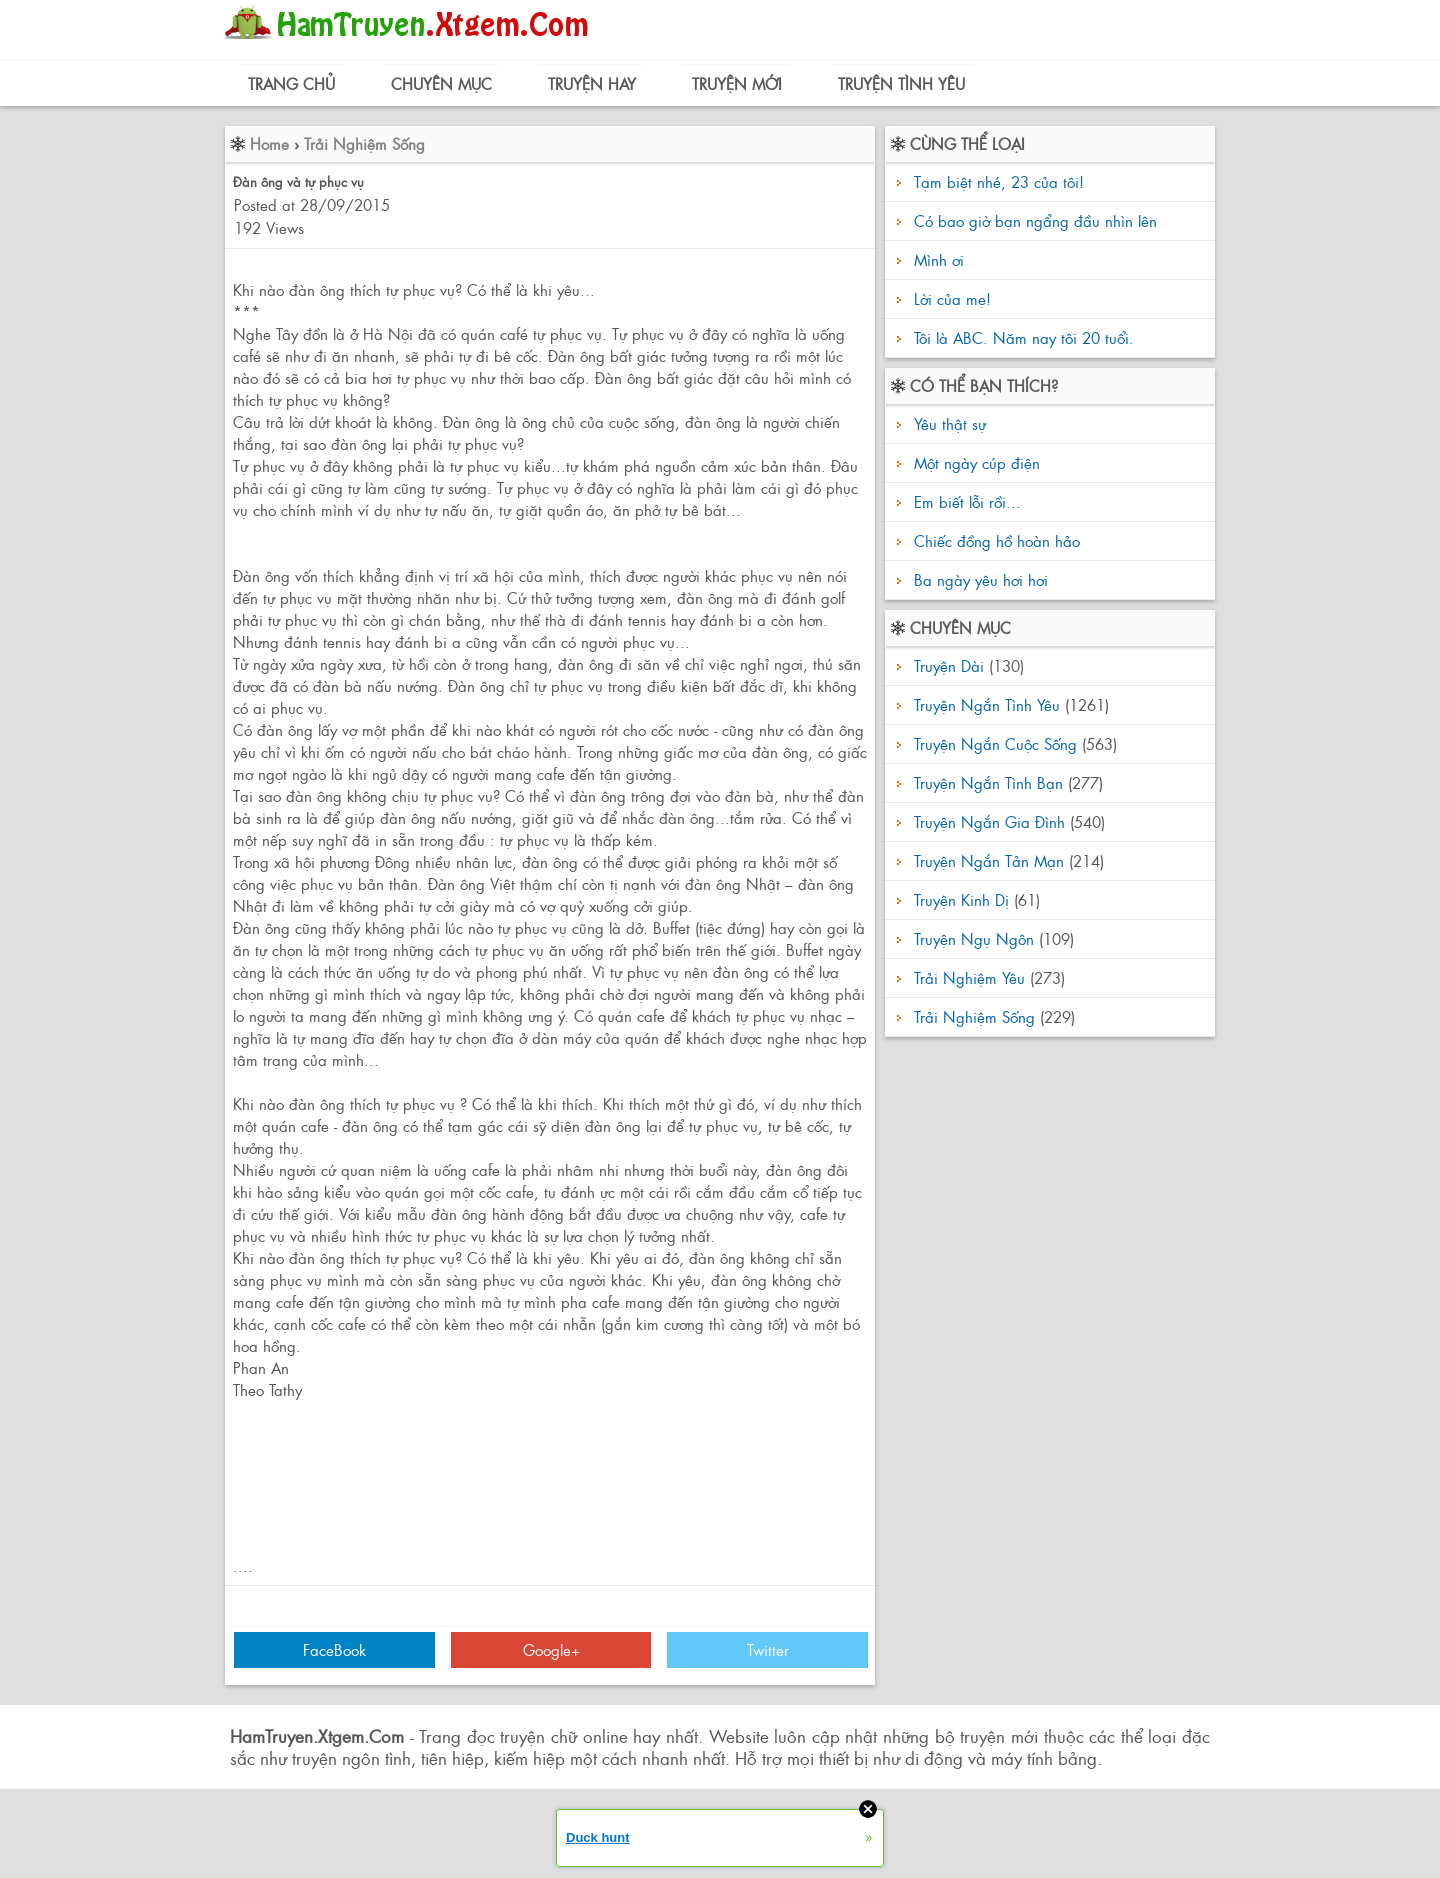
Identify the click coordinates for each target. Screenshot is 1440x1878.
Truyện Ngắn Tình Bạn (988, 782)
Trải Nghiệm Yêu (969, 977)
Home (269, 143)
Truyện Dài (949, 665)
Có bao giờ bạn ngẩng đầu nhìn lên (1035, 220)
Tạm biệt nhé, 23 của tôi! (999, 181)
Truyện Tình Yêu (901, 83)
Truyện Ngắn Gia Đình (989, 821)
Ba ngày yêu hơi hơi (978, 579)
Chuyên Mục (441, 83)
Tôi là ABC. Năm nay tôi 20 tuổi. (1024, 337)
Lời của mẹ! (952, 298)
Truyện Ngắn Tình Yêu (987, 704)
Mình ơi (939, 259)
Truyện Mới (737, 83)
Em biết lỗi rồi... (965, 501)
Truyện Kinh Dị (961, 899)
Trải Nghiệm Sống (364, 143)
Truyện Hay (592, 83)
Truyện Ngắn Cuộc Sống (995, 743)
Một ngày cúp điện (974, 462)
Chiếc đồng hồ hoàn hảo (994, 540)
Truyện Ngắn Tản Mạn (989, 860)
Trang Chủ (291, 83)
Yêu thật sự (947, 423)
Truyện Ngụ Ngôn (974, 938)
